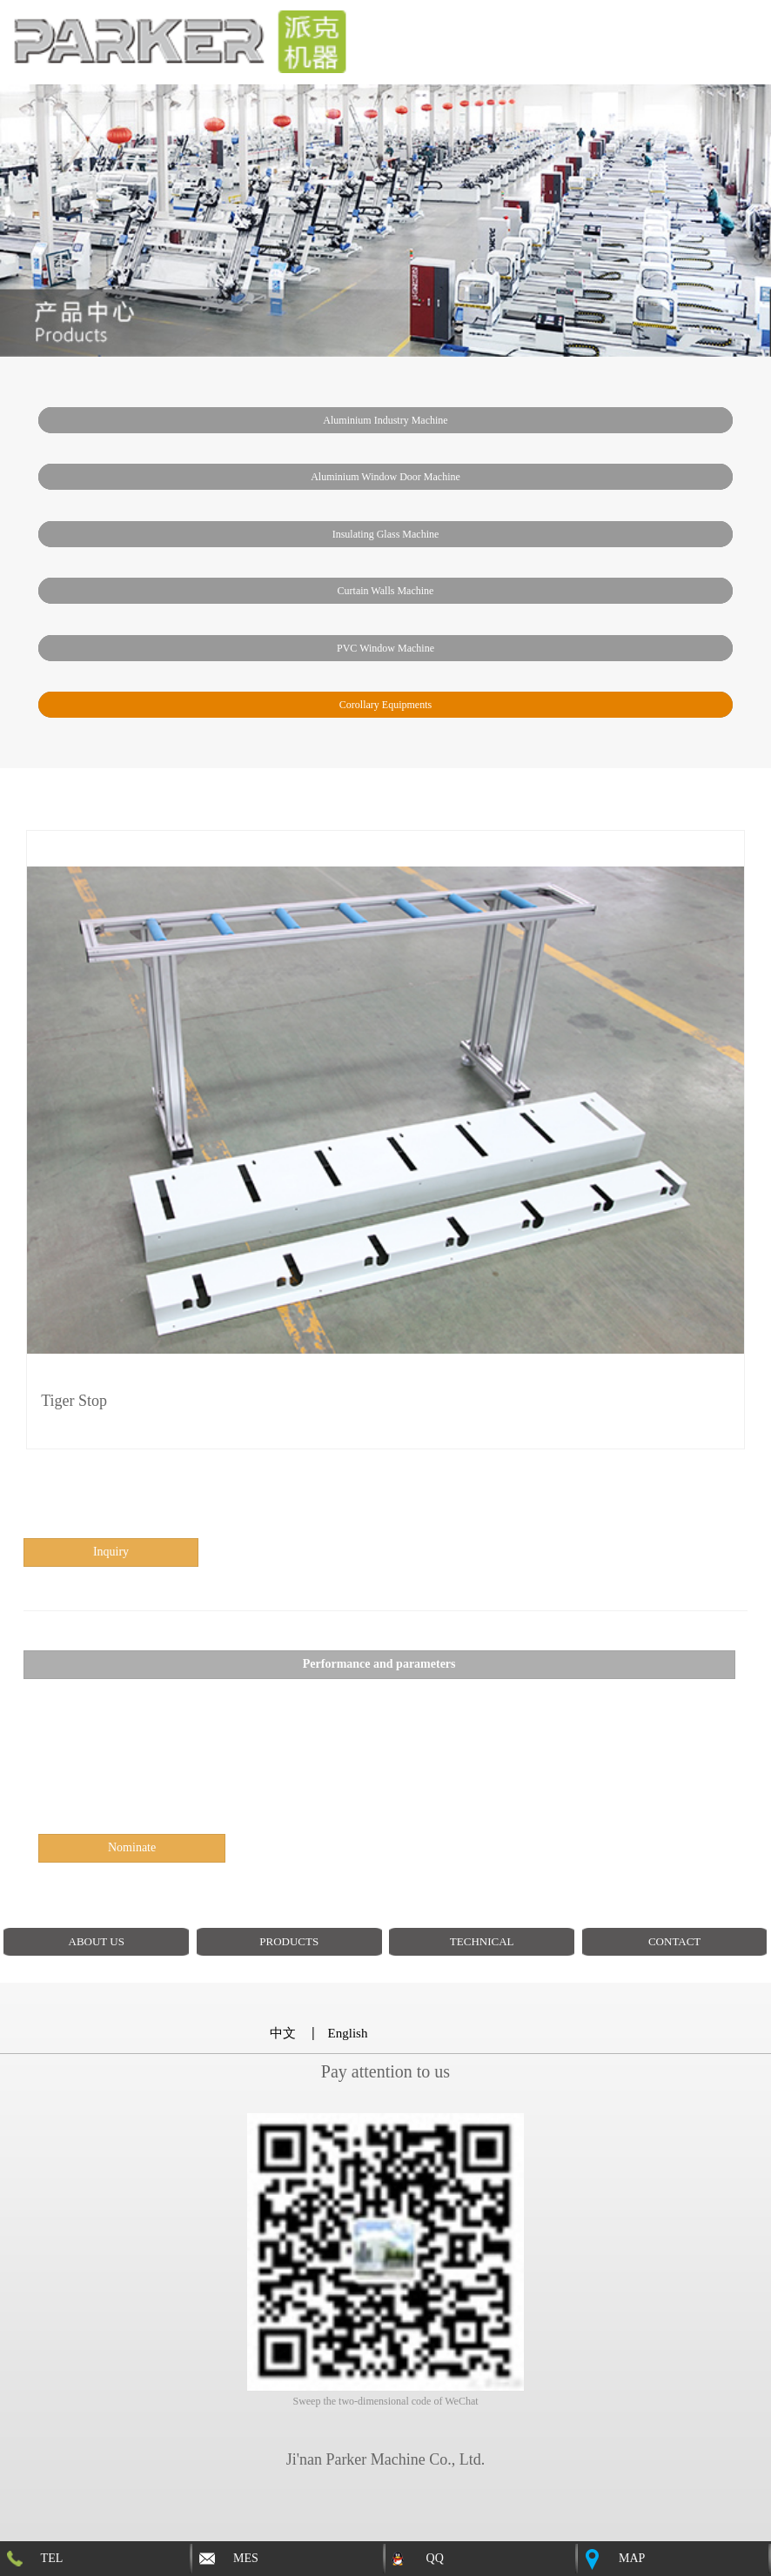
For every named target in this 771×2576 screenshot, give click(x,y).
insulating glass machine (385, 534)
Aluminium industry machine (385, 420)
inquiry (111, 1551)
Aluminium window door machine (385, 477)
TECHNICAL (482, 1941)
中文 (283, 2033)
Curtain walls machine (386, 591)
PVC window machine (385, 648)
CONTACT (674, 1941)
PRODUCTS (288, 1941)
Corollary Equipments (385, 705)
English (348, 2033)
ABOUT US (96, 1941)
